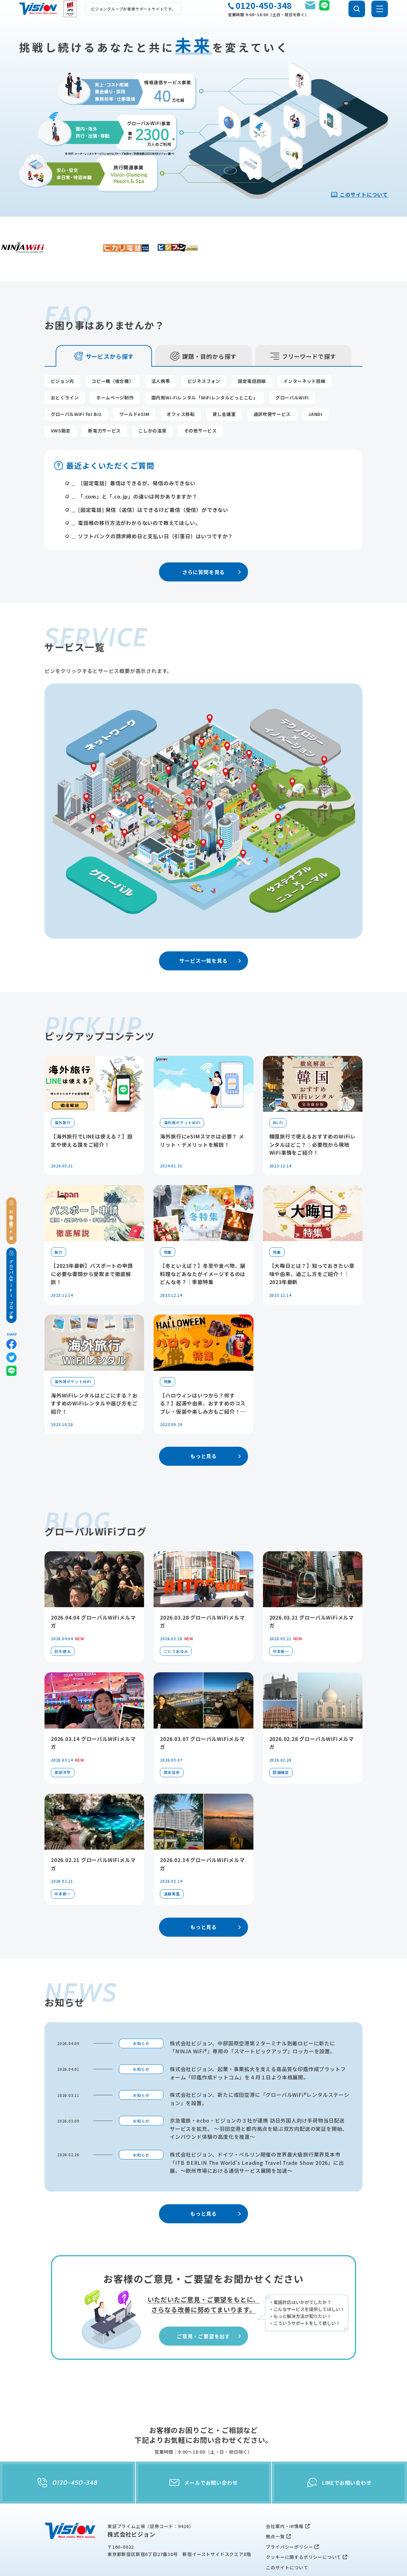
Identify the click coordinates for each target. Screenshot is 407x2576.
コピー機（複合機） (113, 351)
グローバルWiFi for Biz (76, 384)
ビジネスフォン (204, 351)
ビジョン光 (62, 351)
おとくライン (65, 367)
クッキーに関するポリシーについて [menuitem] (303, 2527)
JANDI (315, 384)
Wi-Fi (278, 1092)
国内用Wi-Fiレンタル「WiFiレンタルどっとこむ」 (204, 367)
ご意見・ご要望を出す (209, 2306)
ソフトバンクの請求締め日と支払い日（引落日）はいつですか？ (155, 505)
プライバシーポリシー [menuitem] (289, 2516)
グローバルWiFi (292, 367)
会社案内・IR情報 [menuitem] (284, 2496)
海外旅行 (62, 1092)
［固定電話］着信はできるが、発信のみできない (137, 453)
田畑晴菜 (281, 1742)
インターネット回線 (304, 351)
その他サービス (200, 400)
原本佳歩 (172, 1742)
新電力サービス (104, 400)
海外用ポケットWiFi (182, 1092)
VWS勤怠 (61, 400)
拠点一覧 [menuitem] (275, 2506)
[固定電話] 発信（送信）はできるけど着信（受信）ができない (153, 479)
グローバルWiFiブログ (11, 1285)
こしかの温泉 (152, 400)
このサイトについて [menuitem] (287, 2537)
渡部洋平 (62, 1742)
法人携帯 (160, 351)
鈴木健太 (62, 1620)
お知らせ (141, 2013)
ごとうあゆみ (176, 1620)
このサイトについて (359, 194)
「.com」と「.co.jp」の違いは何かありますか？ (137, 466)
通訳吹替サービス (272, 384)
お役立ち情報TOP (11, 1220)
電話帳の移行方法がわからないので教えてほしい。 (139, 492)
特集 (168, 1221)
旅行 (58, 1221)
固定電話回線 (252, 351)
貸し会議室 (224, 384)
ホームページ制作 (115, 367)
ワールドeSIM (134, 384)
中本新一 (281, 1620)
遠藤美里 (172, 1863)
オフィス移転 (181, 384)
